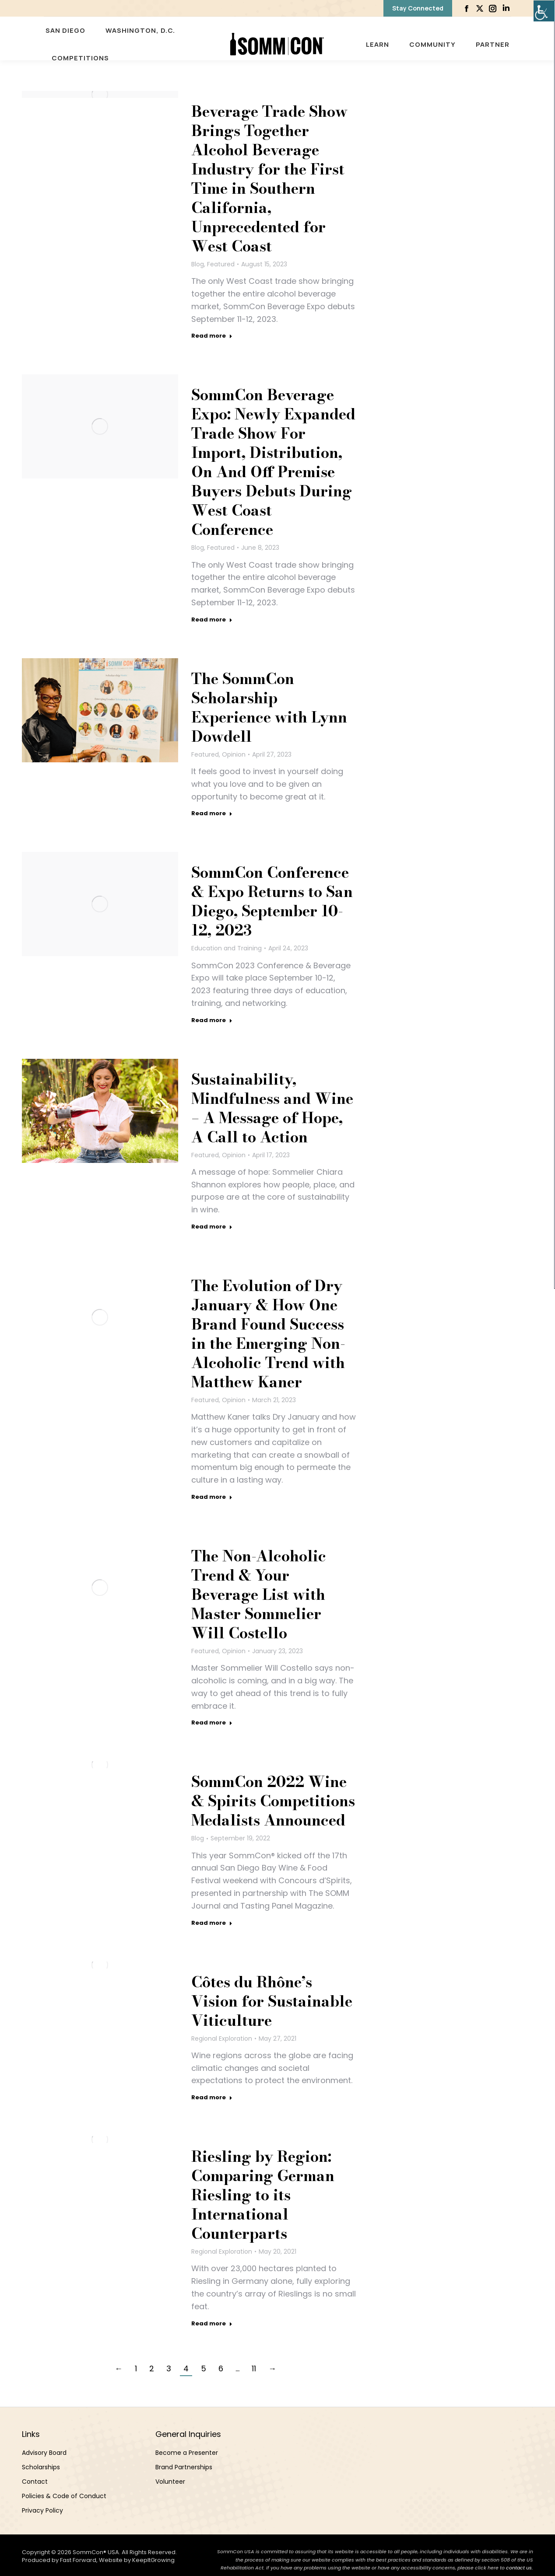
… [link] (237, 2368)
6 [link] (220, 2368)
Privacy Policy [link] (42, 2510)
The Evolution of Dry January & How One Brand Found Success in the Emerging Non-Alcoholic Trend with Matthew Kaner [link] (268, 1333)
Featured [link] (221, 264)
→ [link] (272, 2368)
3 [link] (168, 2368)
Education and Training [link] (226, 948)
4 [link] (186, 2368)
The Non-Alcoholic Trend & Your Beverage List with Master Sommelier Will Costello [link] (258, 1594)
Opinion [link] (234, 754)
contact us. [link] (519, 2567)
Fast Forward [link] (78, 2560)
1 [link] (136, 2368)
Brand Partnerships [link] (183, 2467)
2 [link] (151, 2368)
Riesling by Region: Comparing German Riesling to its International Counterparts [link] (262, 2195)
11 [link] (254, 2368)
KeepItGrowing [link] (153, 2560)
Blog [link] (197, 264)
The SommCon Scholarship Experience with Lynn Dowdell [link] (269, 707)
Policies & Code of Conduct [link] (64, 2496)
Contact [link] (35, 2481)
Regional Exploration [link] (221, 2038)
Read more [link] (211, 336)
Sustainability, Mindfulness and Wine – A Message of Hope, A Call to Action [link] (272, 1108)
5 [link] (203, 2368)
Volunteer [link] (170, 2481)
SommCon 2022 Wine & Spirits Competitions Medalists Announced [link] (273, 1801)
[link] (544, 10)
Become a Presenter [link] (186, 2452)
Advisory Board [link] (44, 2452)
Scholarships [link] (41, 2467)
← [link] (119, 2368)
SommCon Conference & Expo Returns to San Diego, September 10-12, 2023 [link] (272, 901)
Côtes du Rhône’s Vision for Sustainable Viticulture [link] (271, 2001)
